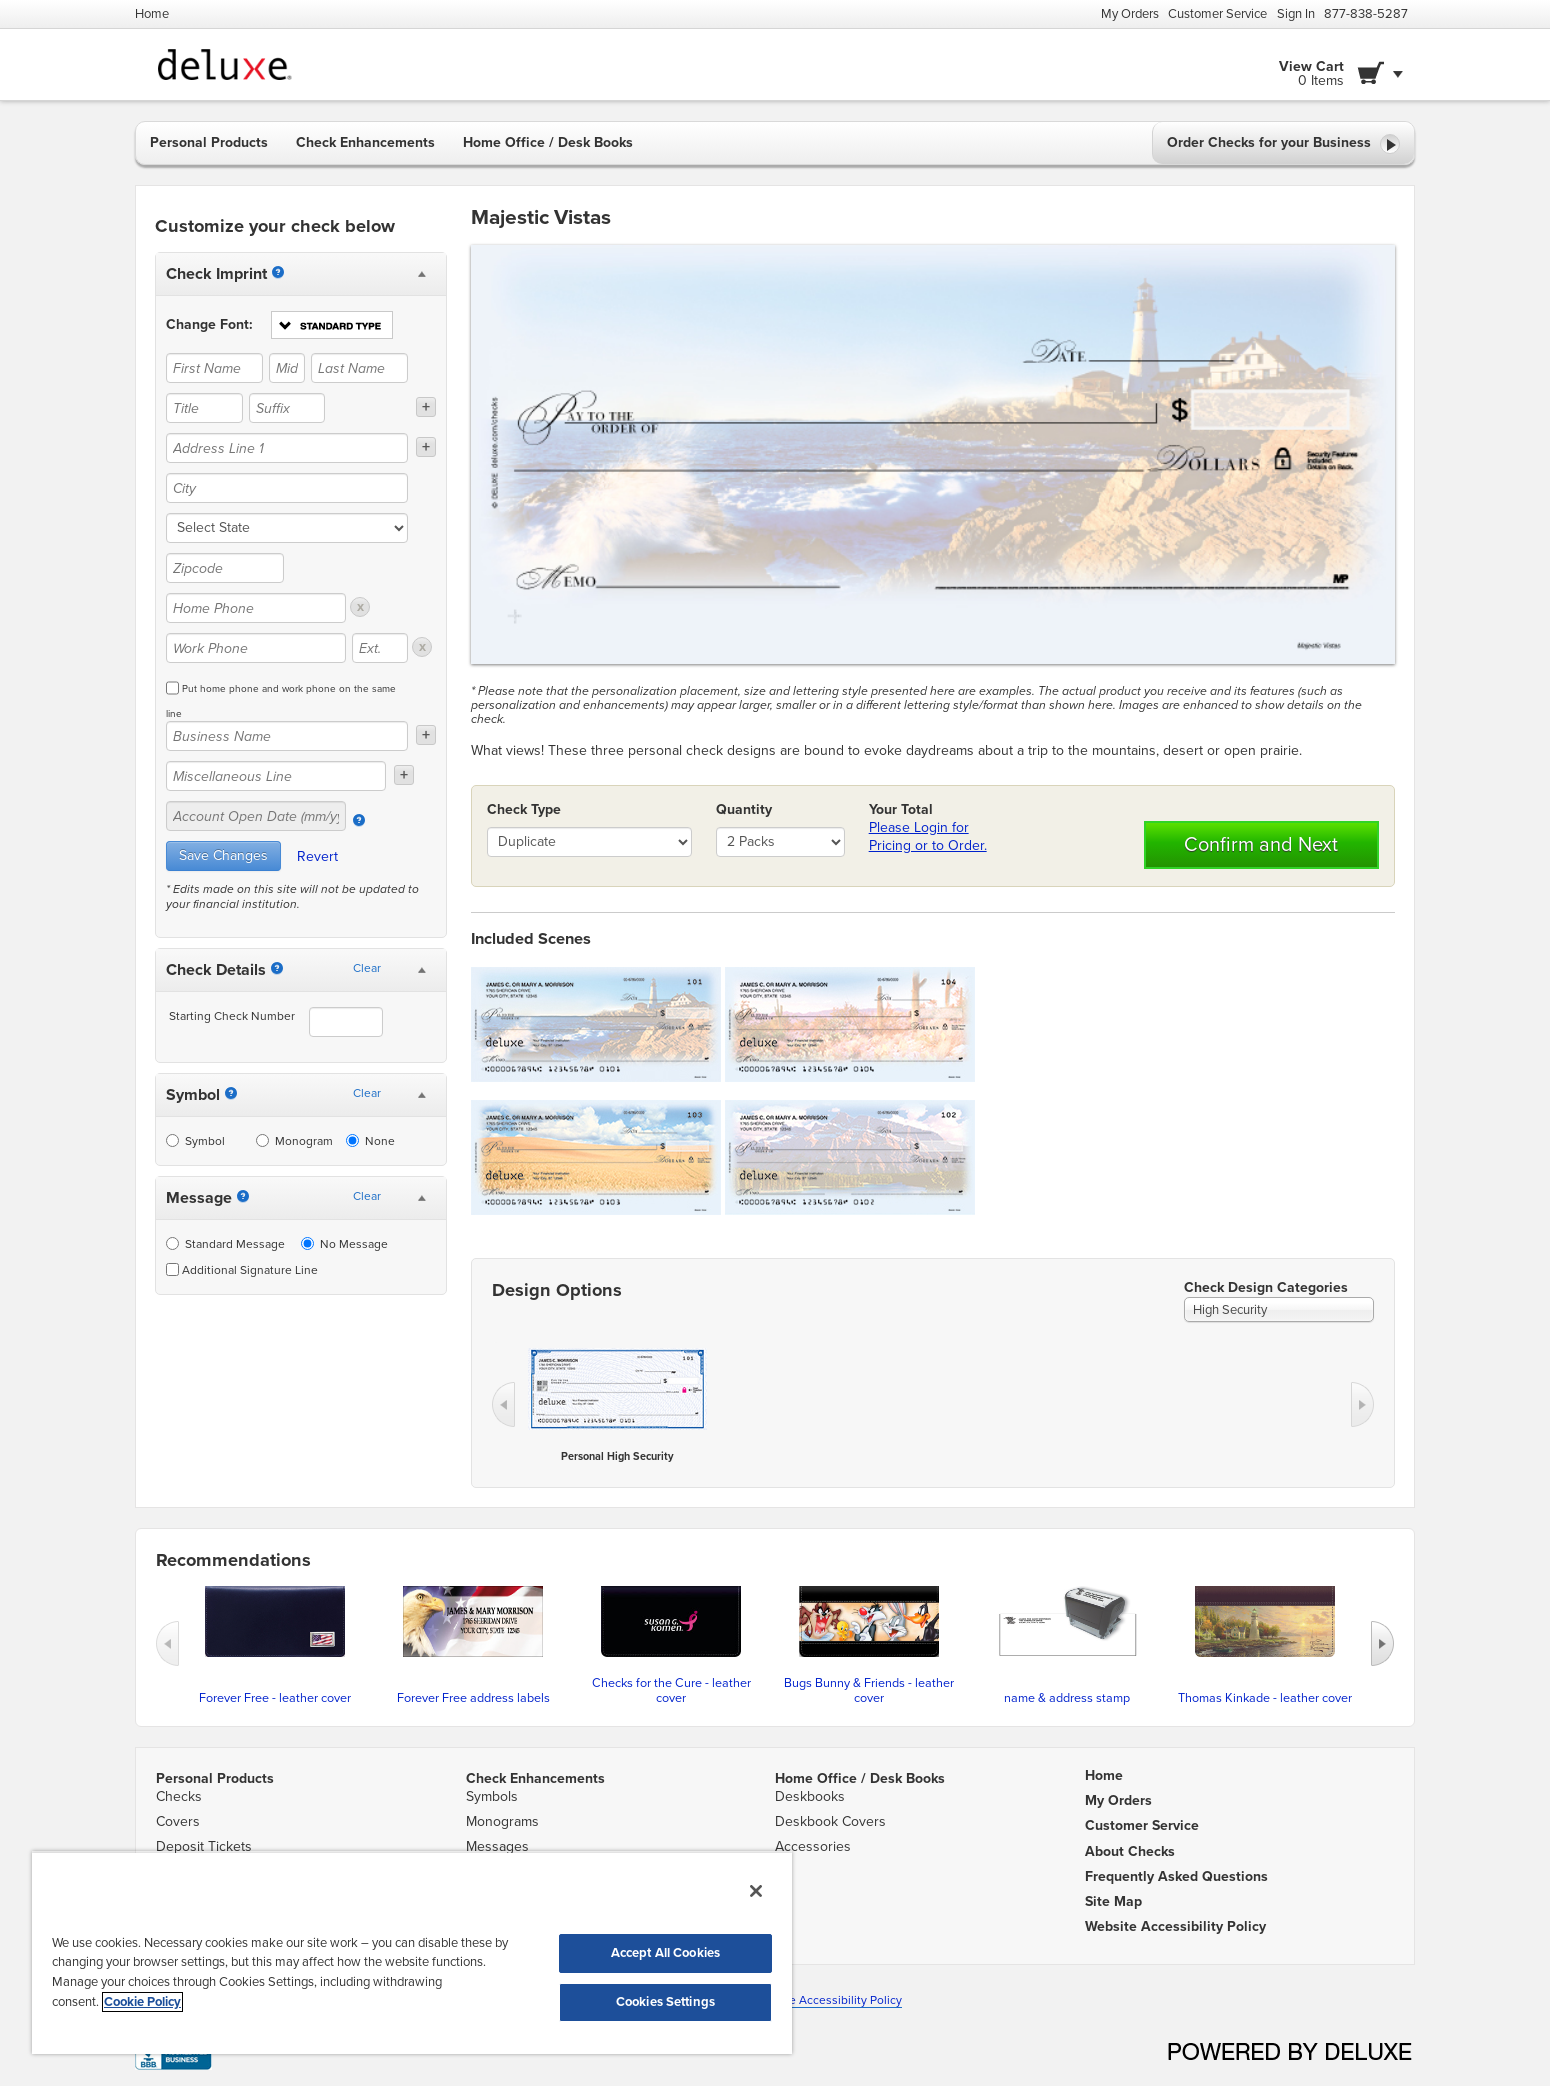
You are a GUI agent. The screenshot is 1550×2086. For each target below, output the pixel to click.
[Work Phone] (256, 648)
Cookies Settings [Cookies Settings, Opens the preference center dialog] (665, 2002)
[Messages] (243, 1196)
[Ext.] (380, 648)
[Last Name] (359, 368)
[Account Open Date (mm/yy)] (256, 816)
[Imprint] (278, 272)
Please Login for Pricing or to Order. (928, 836)
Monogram (294, 1141)
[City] (287, 488)
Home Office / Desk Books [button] (548, 142)
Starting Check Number (232, 1016)
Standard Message (225, 1244)
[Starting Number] (277, 968)
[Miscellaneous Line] (276, 776)
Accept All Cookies (665, 1953)
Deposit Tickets (204, 1846)
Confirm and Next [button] (1261, 845)
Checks (179, 1796)
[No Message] (307, 1243)
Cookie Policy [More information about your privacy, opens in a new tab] (142, 2002)
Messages (497, 1846)
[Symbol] (231, 1093)
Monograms (502, 1821)
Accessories (813, 1846)
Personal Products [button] (209, 142)
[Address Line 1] (287, 448)
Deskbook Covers (830, 1821)
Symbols (492, 1796)
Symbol (195, 1141)
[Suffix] (287, 408)
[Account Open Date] (359, 820)
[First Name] (214, 368)
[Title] (204, 408)
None (370, 1141)
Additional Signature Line (242, 1270)
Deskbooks (810, 1796)
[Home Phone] (256, 608)
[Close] (756, 1891)
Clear (367, 968)
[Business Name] (287, 736)
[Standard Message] (172, 1243)
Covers (178, 1821)
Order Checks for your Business (1283, 144)
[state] (287, 528)
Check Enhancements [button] (365, 142)
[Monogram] (262, 1140)
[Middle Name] (286, 368)
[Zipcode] (225, 568)
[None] (352, 1140)
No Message (344, 1244)
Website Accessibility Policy (826, 2000)
